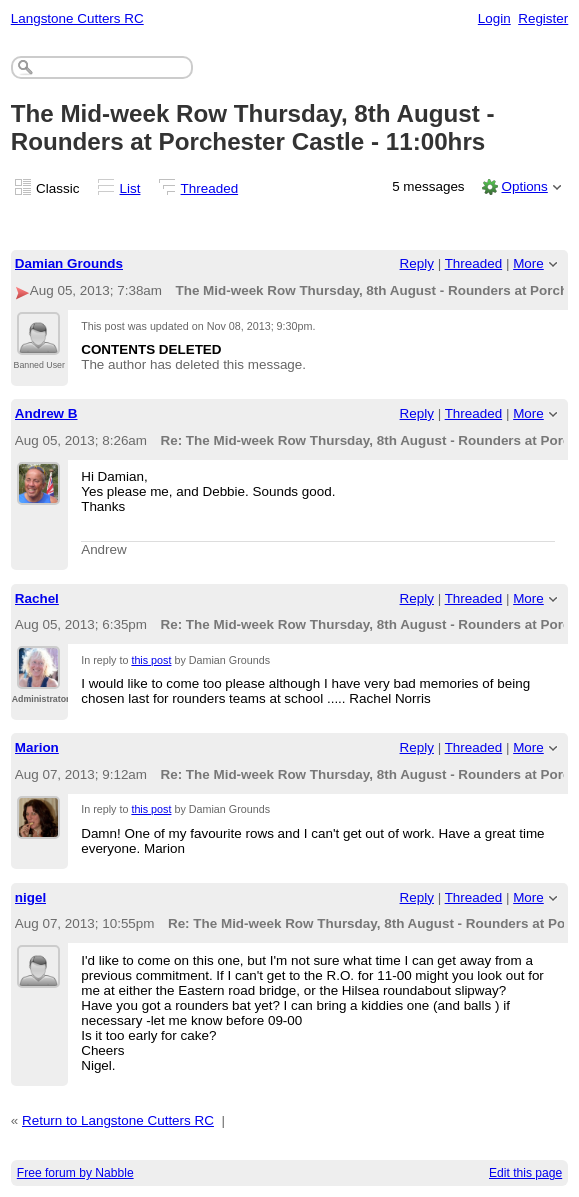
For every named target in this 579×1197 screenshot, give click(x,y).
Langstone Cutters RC (77, 18)
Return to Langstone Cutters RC (118, 1120)
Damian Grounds (69, 263)
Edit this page (525, 1173)
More (528, 263)
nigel (30, 897)
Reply (417, 263)
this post (151, 660)
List (130, 188)
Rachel (37, 598)
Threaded (210, 188)
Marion (37, 747)
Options (524, 186)
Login (494, 18)
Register (543, 18)
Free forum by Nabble (75, 1173)
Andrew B (46, 413)
